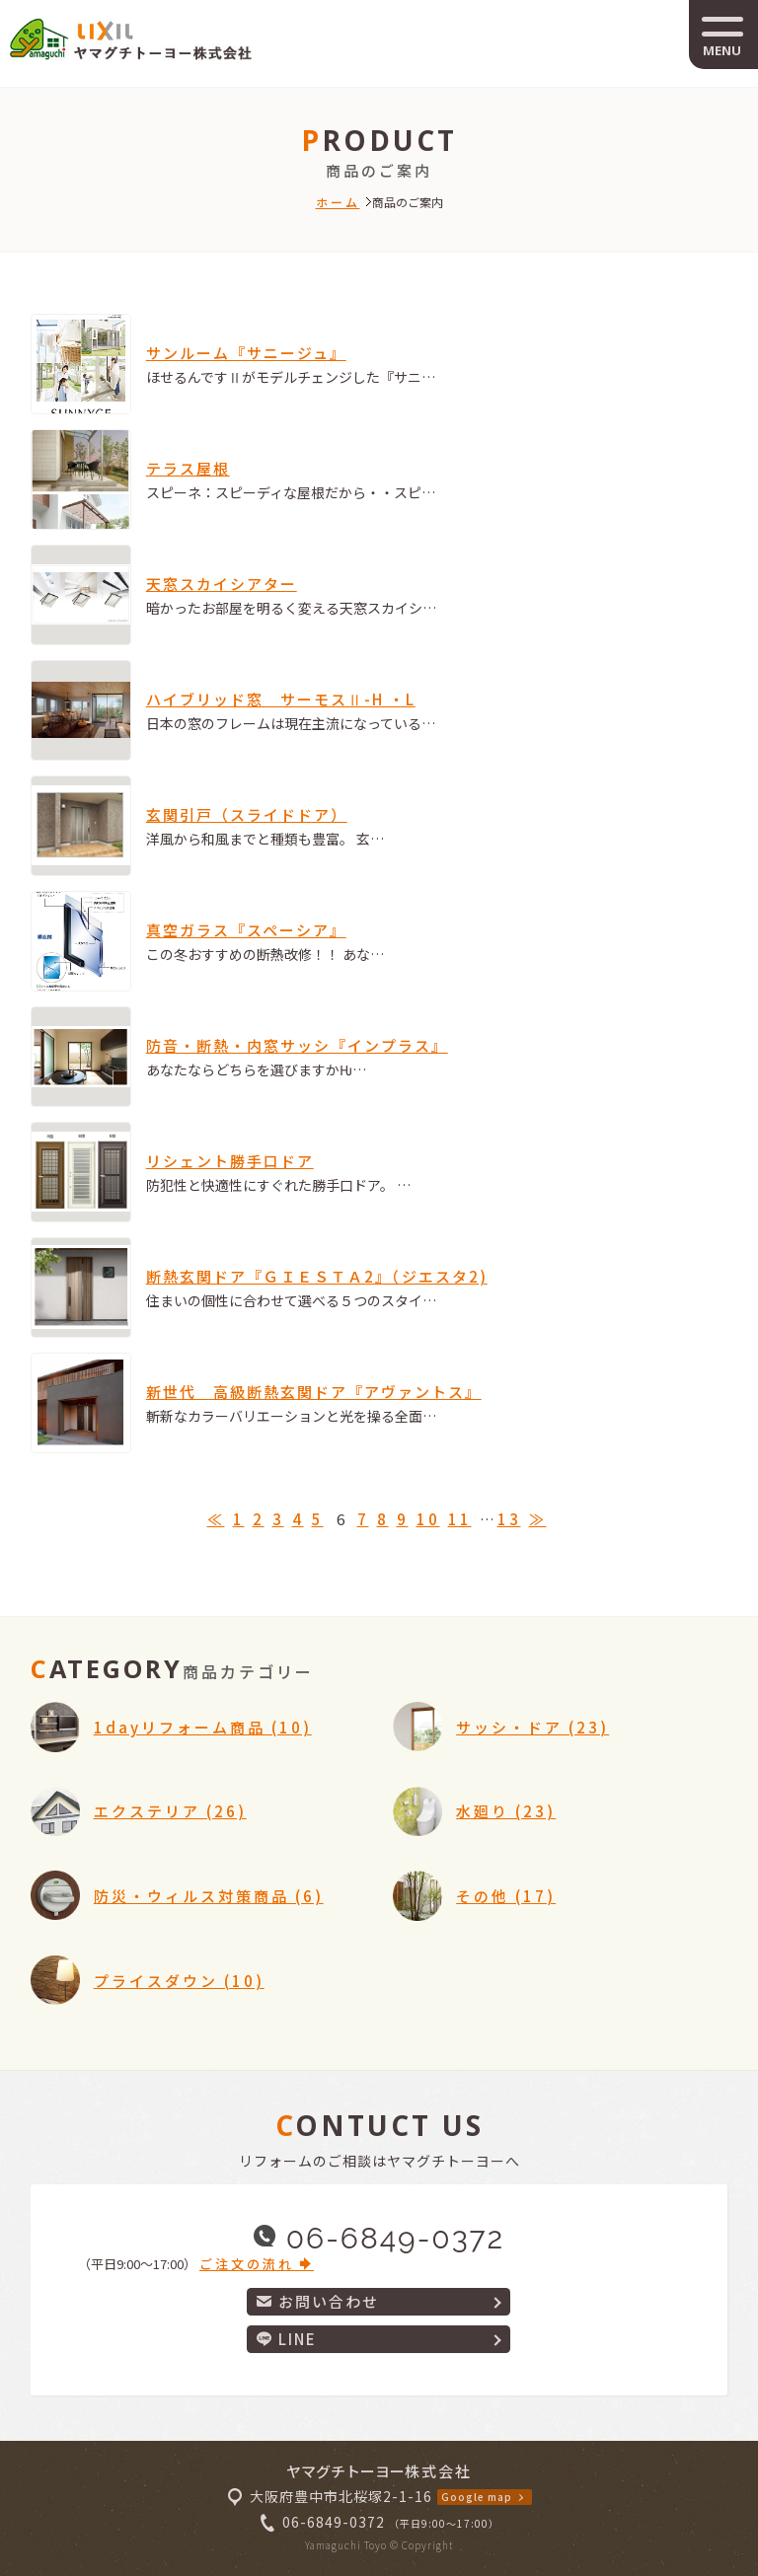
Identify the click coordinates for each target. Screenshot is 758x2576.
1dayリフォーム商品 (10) (203, 1727)
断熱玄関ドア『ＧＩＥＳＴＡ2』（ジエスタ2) (317, 1276)
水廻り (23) (506, 1811)
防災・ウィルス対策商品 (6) (209, 1895)
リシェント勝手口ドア (230, 1160)
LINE (287, 2338)
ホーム (338, 201)
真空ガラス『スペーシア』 (246, 930)
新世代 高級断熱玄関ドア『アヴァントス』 (314, 1391)
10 (428, 1519)
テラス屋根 (188, 468)
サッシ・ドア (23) (532, 1727)
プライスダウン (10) (179, 1980)
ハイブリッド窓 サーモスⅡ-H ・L (281, 699)
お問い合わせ (318, 2301)
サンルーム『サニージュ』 (246, 352)
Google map (476, 2496)
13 (509, 1519)
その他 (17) (506, 1895)
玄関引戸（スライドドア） (246, 814)
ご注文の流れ (256, 2263)
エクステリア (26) (170, 1811)
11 (460, 1519)
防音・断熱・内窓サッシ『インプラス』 (297, 1045)
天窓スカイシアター (221, 583)
